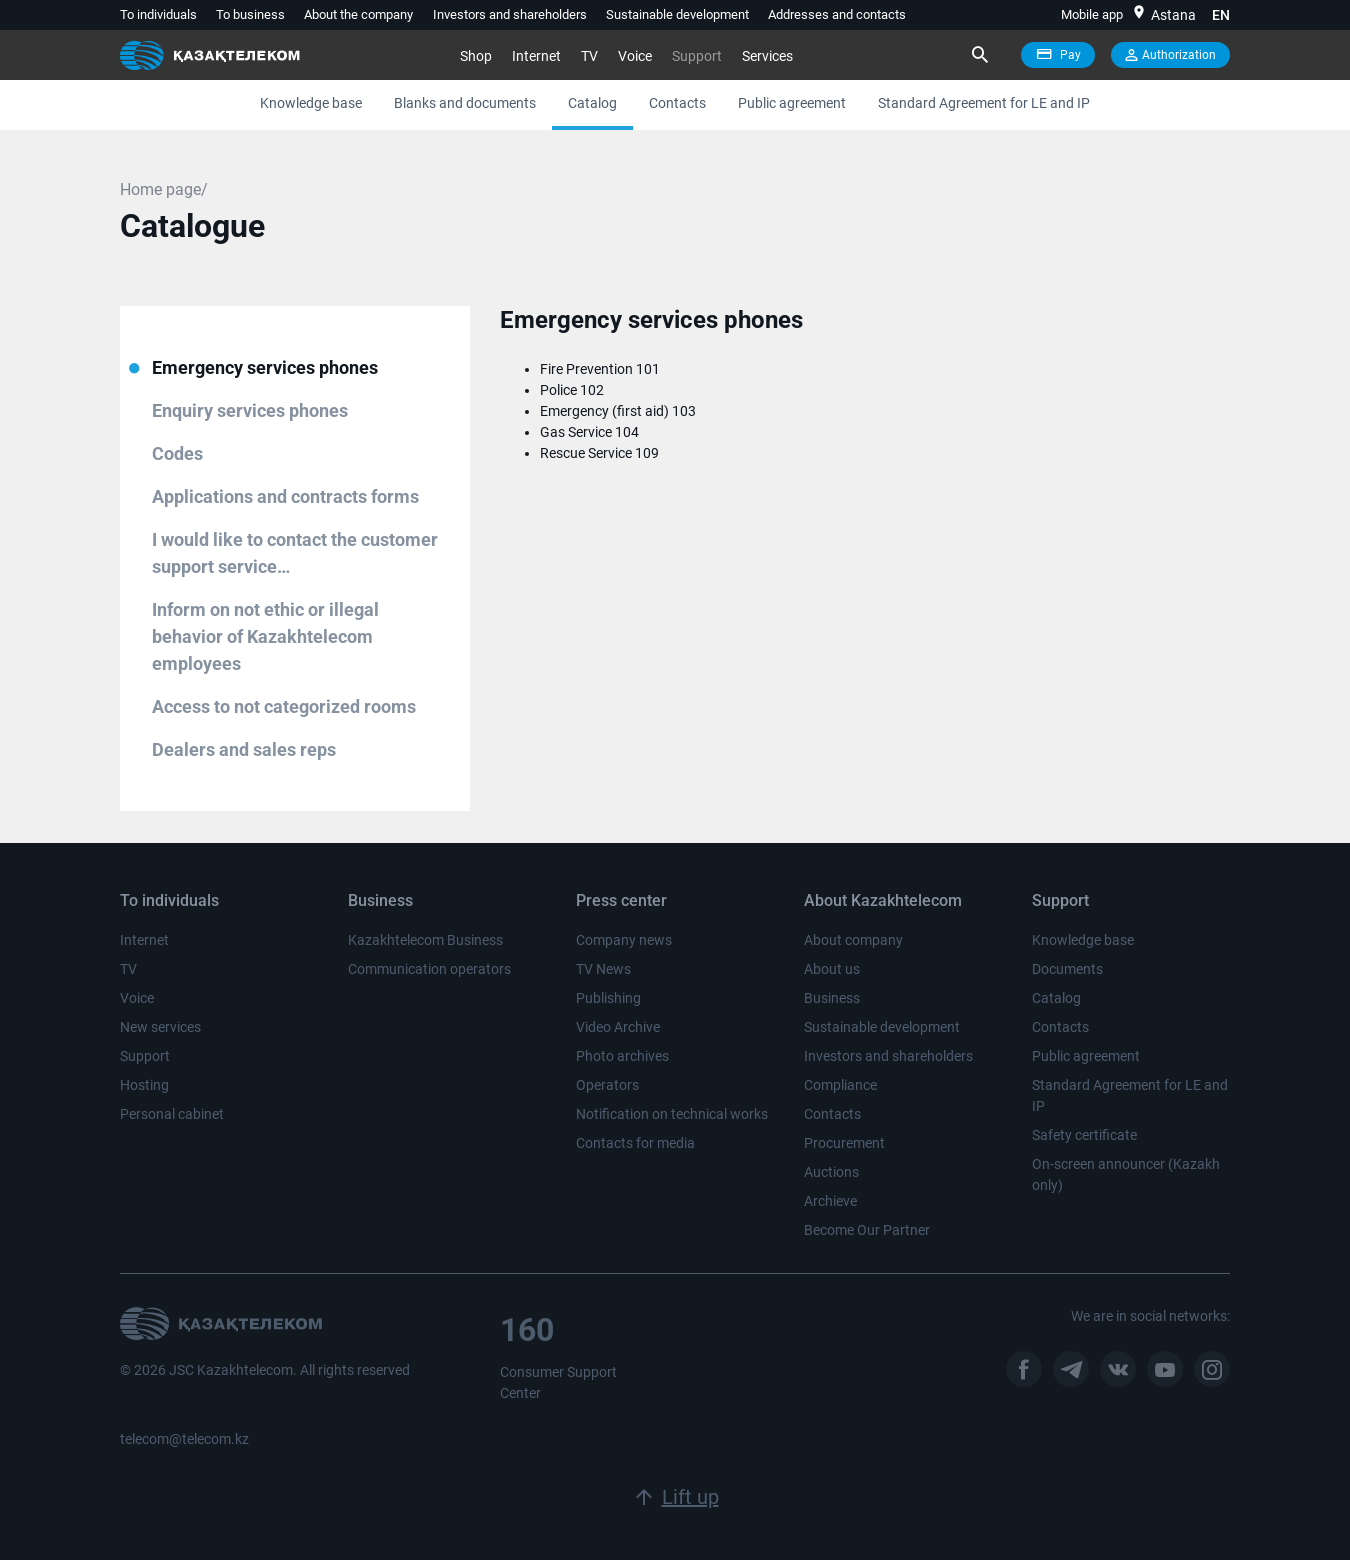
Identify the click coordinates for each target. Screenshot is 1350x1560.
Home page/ (164, 189)
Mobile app (1092, 14)
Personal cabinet (172, 1114)
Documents (1067, 969)
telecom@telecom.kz (184, 1439)
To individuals (158, 14)
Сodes (177, 453)
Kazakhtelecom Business (425, 940)
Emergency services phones (265, 367)
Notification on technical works (672, 1114)
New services (160, 1027)
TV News (603, 969)
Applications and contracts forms (285, 496)
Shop (476, 56)
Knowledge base (311, 103)
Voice (635, 56)
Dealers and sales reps (244, 749)
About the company (358, 14)
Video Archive (618, 1027)
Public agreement (792, 103)
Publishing (608, 998)
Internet (536, 56)
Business (832, 998)
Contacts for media (635, 1143)
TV (589, 56)
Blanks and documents (465, 103)
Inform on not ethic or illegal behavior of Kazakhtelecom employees (265, 636)
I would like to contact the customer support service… (295, 553)
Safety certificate (1084, 1135)
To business (250, 14)
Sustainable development (677, 14)
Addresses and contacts (837, 14)
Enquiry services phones (250, 410)
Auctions (831, 1172)
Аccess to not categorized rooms (284, 706)
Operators (607, 1085)
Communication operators (429, 969)
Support (697, 56)
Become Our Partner (867, 1230)
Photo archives (622, 1056)
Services (767, 56)
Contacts (677, 103)
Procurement (844, 1143)
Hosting (144, 1085)
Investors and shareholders (510, 14)
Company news (624, 940)
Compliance (840, 1085)
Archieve (830, 1201)
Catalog (592, 103)
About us (832, 969)
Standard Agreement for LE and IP (984, 103)
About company (853, 940)
